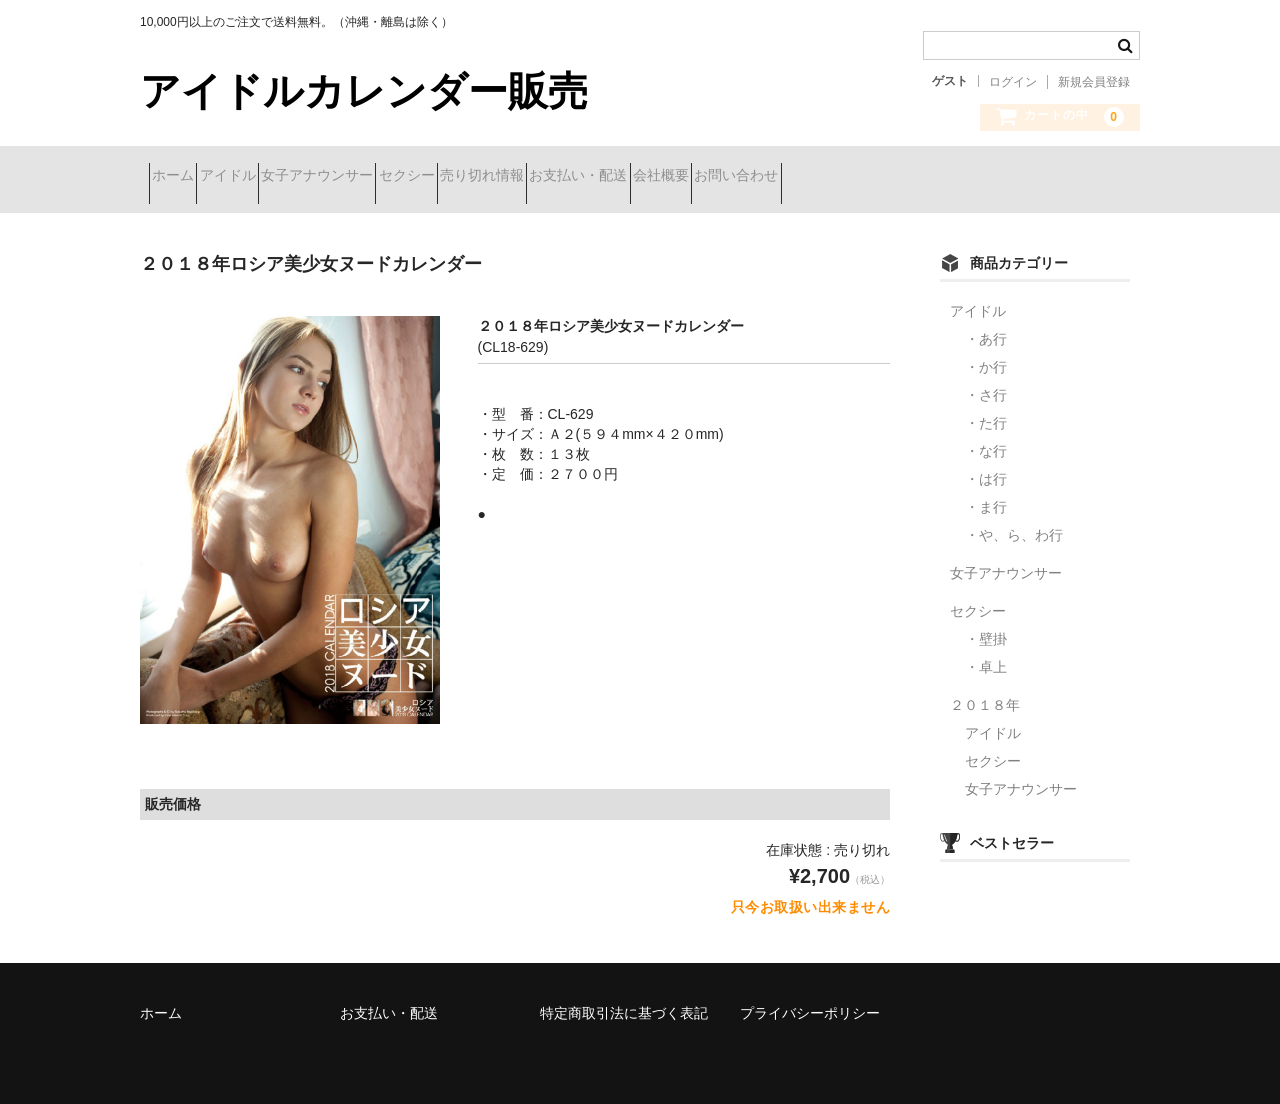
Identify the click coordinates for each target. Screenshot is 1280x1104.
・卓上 (986, 652)
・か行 (986, 352)
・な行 (986, 436)
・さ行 (986, 380)
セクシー (522, 177)
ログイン (1013, 82)
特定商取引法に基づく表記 (624, 998)
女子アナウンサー (397, 177)
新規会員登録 (1094, 82)
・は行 (986, 464)
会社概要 (883, 177)
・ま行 (986, 492)
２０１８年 (985, 690)
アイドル (272, 177)
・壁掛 (986, 624)
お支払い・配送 (765, 177)
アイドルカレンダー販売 (364, 91)
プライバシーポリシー (810, 998)
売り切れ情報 (633, 177)
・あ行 (986, 324)
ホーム (182, 177)
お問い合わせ (994, 177)
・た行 (986, 408)
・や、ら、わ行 (1014, 520)
